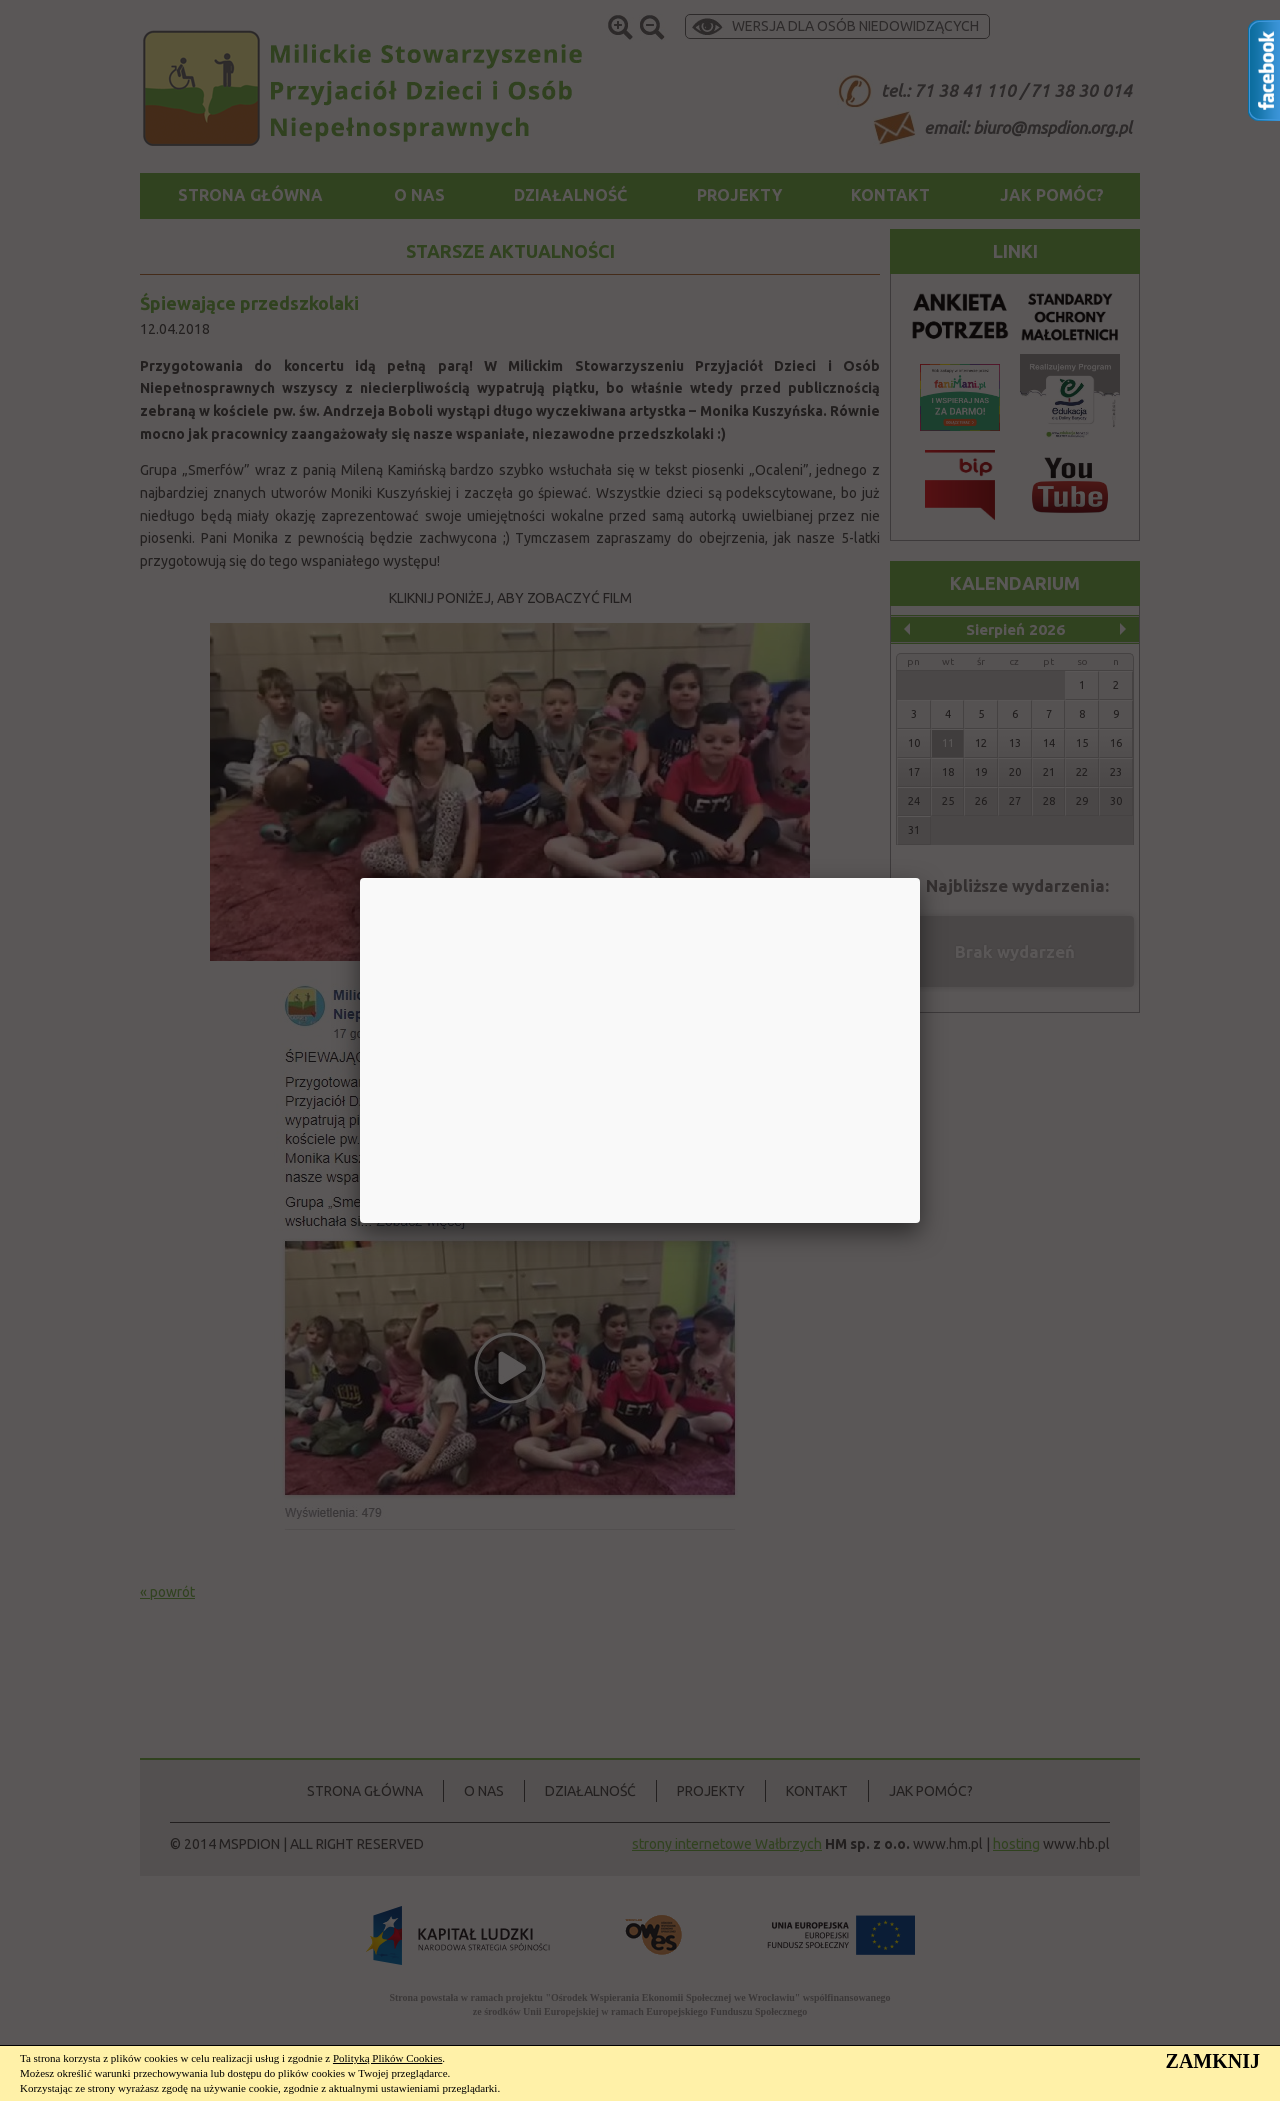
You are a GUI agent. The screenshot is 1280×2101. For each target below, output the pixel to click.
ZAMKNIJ (1213, 2061)
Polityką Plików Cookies (387, 2058)
